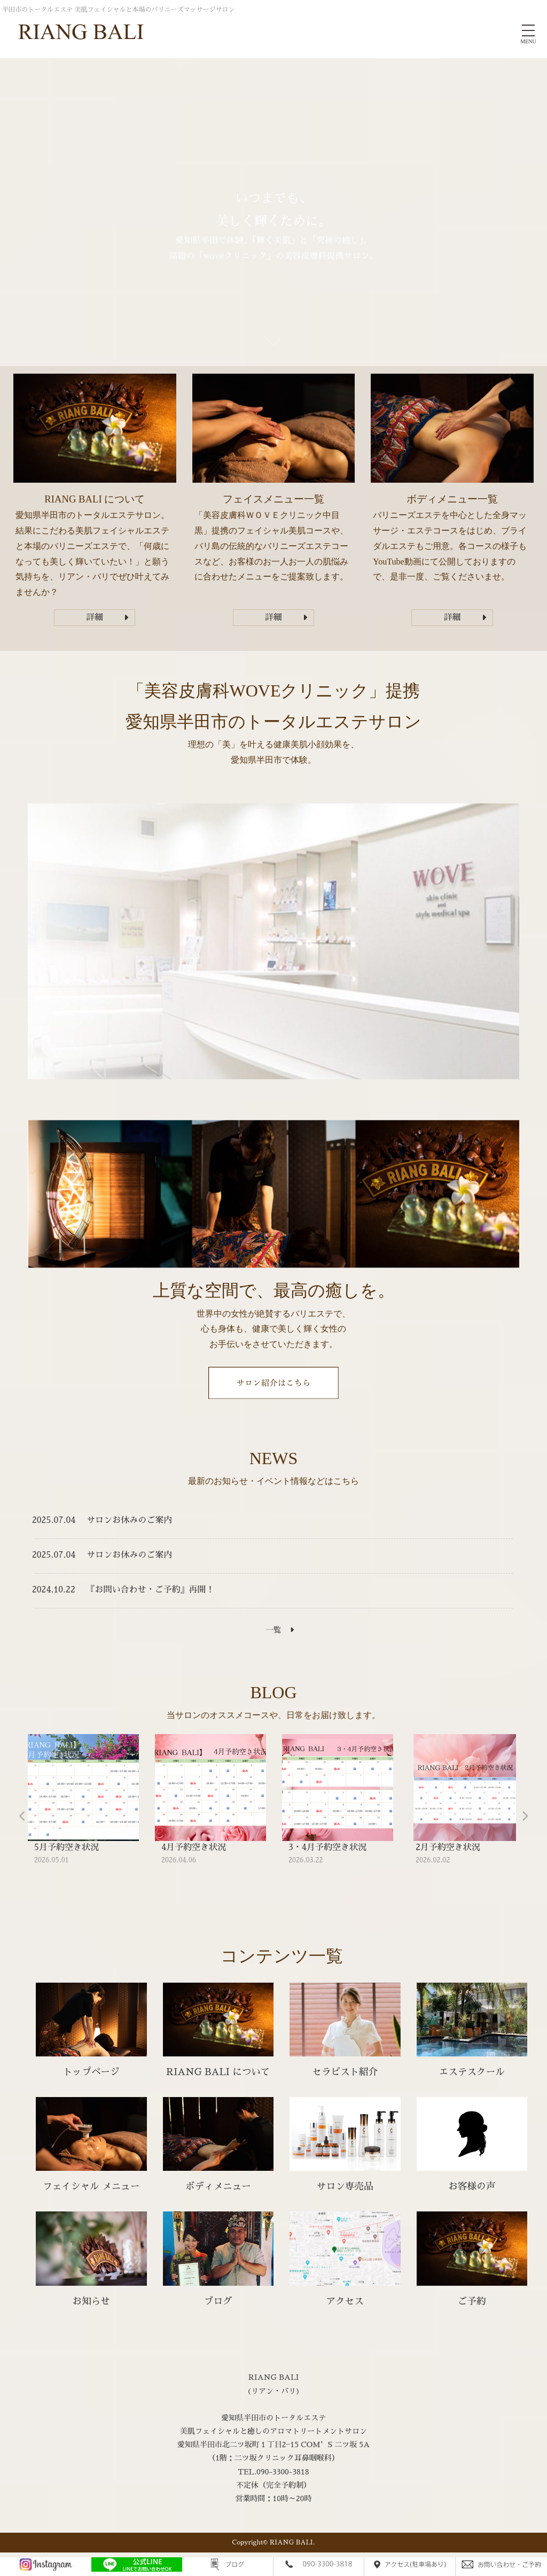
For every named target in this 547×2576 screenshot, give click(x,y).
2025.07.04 (53, 1520)
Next (524, 1816)
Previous (22, 1816)
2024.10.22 (53, 1589)
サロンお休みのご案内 (129, 1520)
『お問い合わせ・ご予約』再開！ (151, 1589)
